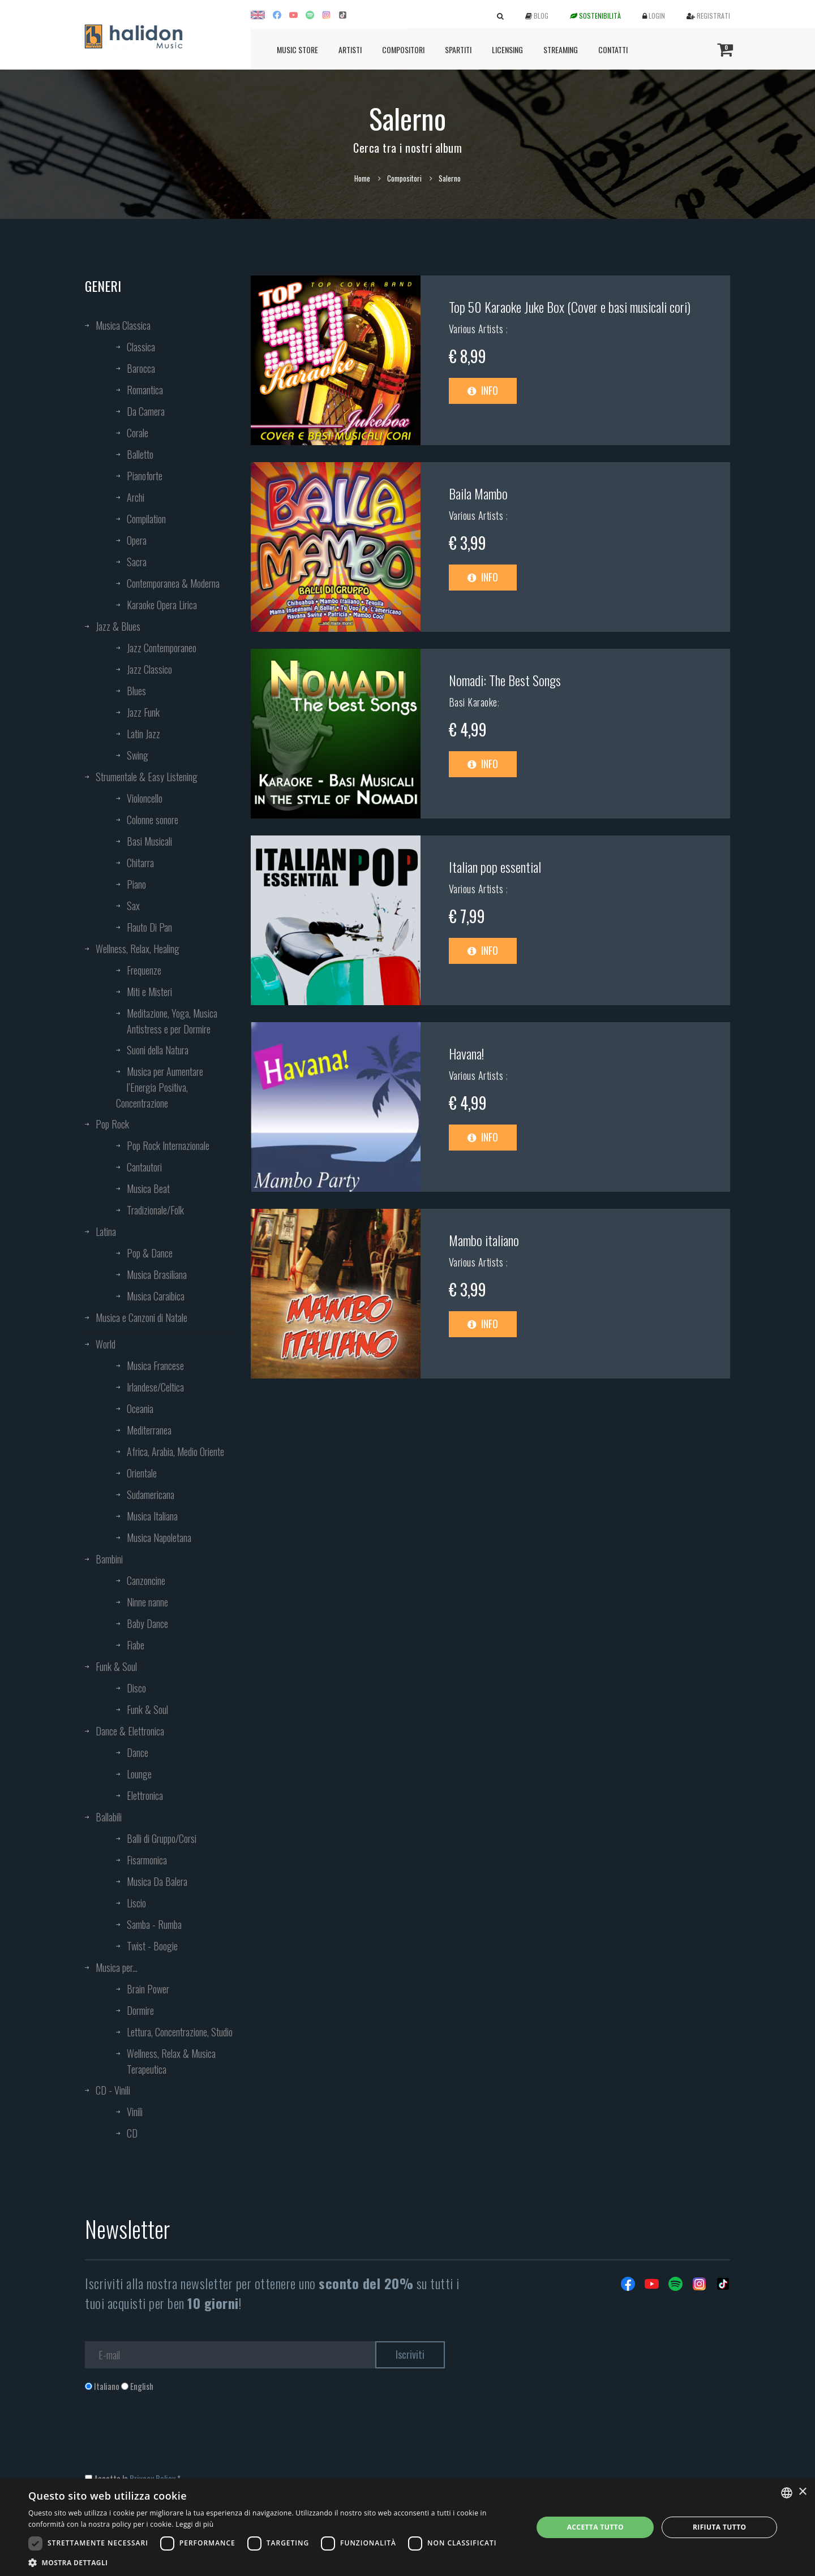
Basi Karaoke (473, 702)
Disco (136, 1688)
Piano (136, 884)
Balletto (140, 454)
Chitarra (140, 862)
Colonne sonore (152, 819)
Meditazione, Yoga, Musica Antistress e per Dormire (172, 1021)
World (105, 1344)
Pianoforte (144, 475)
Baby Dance (147, 1623)
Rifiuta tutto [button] (720, 2527)
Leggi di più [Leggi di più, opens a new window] (194, 2524)
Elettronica (145, 1795)
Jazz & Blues (118, 626)
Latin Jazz (143, 733)
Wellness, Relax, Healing (137, 948)
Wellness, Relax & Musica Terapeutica (171, 2061)
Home (362, 178)
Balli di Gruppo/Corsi (161, 1838)
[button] (273, 2562)
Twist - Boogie (152, 1946)
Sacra (137, 561)
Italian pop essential (495, 866)
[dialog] (407, 2527)
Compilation (146, 518)
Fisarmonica (147, 1860)
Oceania (140, 1408)
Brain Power (148, 1988)
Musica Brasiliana (157, 1274)
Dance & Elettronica (130, 1731)
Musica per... (117, 1967)
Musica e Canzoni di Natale (141, 1317)
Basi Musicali (149, 841)
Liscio (136, 1903)
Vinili (135, 2111)
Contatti (613, 49)
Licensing (507, 49)
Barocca (141, 368)
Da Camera (146, 411)
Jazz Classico (149, 669)
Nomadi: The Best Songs (505, 680)
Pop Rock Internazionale (168, 1145)
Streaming (560, 49)
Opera (137, 540)
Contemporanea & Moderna (173, 583)
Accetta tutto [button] (595, 2527)
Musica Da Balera (157, 1881)
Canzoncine (146, 1580)
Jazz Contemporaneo (161, 647)
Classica (141, 346)
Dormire (140, 2010)
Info (482, 390)
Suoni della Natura (157, 1050)
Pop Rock (112, 1124)
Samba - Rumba (154, 1924)
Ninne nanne (147, 1602)
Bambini (109, 1559)
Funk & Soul (116, 1666)
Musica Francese (155, 1365)
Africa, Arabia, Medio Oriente (175, 1451)
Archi (135, 497)
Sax (133, 905)
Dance (137, 1752)
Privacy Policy (152, 2478)
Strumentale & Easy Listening (147, 776)
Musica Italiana (152, 1516)
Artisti (350, 49)
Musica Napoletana (159, 1537)
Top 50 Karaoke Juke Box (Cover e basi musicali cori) (569, 306)
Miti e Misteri (149, 991)
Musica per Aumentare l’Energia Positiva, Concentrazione (159, 1087)
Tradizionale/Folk (155, 1210)
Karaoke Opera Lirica (162, 604)
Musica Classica (123, 325)
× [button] (802, 2492)
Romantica (145, 389)
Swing (137, 755)
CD (132, 2133)
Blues (136, 690)
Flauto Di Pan (149, 927)
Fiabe (135, 1645)
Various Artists (477, 328)
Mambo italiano (484, 1240)
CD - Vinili (113, 2090)
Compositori (403, 49)
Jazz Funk (143, 712)
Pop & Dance (150, 1253)
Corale (137, 432)
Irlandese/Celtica (155, 1387)
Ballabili (109, 1817)
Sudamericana (150, 1494)
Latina (106, 1231)
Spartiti (458, 49)
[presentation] (171, 2438)
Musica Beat (148, 1188)
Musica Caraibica (156, 1296)
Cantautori (144, 1167)
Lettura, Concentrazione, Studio (180, 2031)
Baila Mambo (478, 493)
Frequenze (144, 970)
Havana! (466, 1053)
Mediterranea (149, 1430)
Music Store (297, 49)
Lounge (139, 1774)
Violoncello (144, 798)
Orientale (142, 1473)
